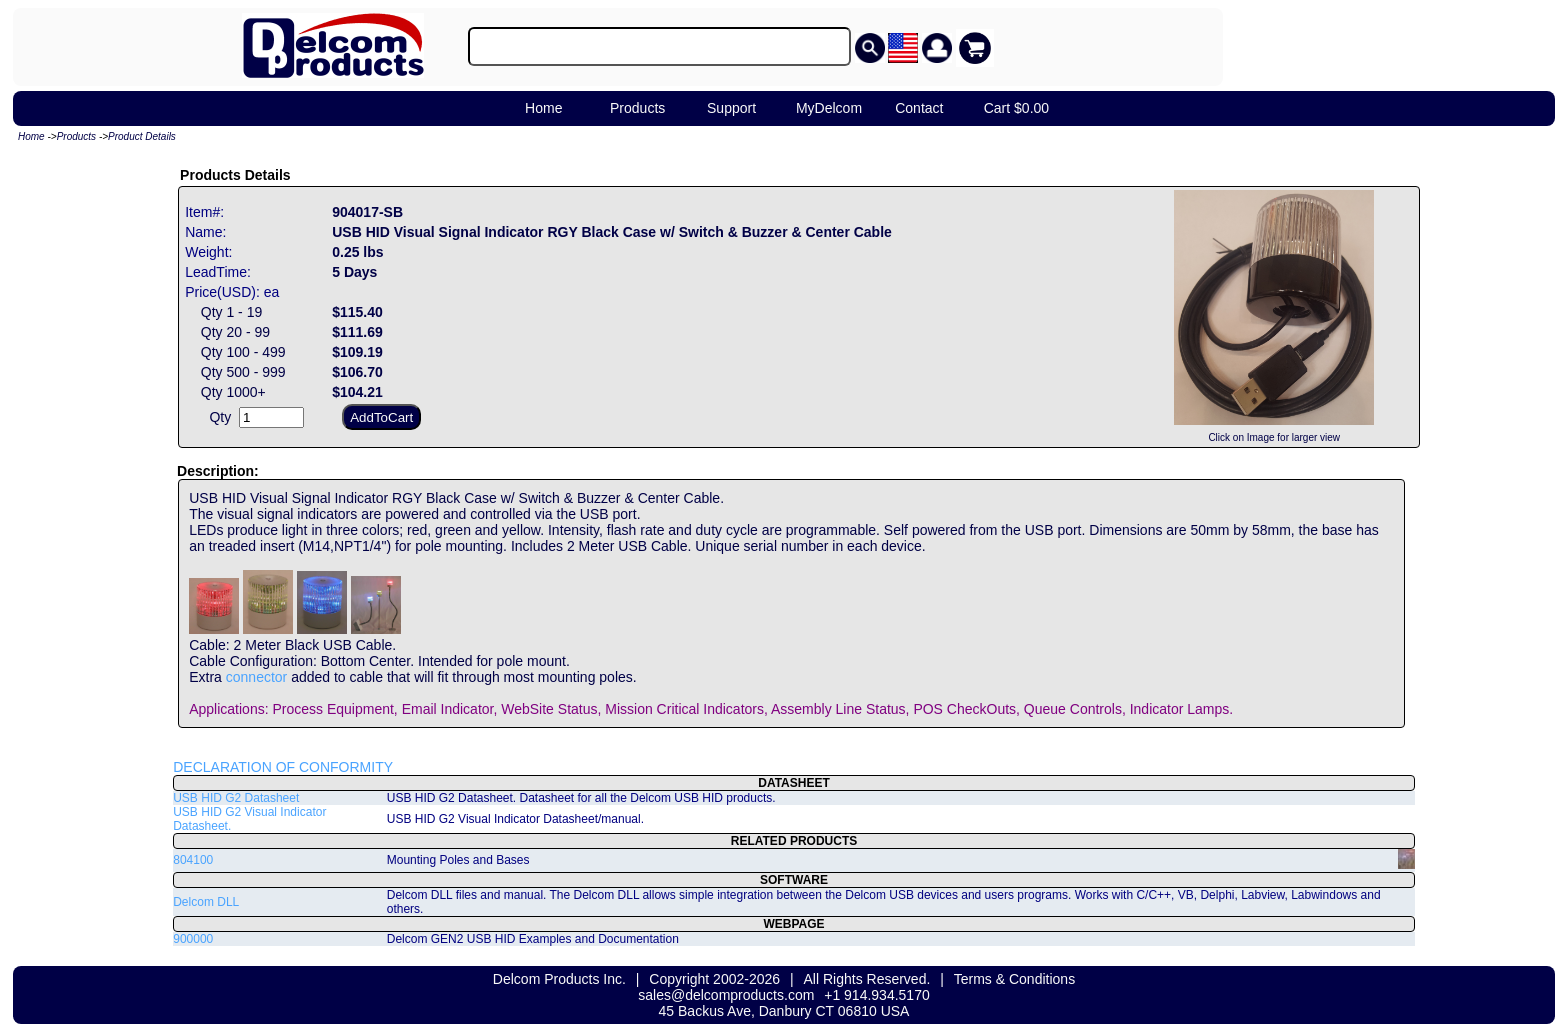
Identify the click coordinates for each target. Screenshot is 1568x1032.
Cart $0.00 (1016, 108)
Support (731, 108)
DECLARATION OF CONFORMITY (283, 767)
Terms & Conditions (1014, 979)
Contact (919, 108)
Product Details (142, 136)
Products (637, 108)
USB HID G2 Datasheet (236, 798)
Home (543, 108)
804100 (193, 860)
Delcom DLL (206, 902)
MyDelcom (829, 108)
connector (256, 677)
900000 (193, 939)
